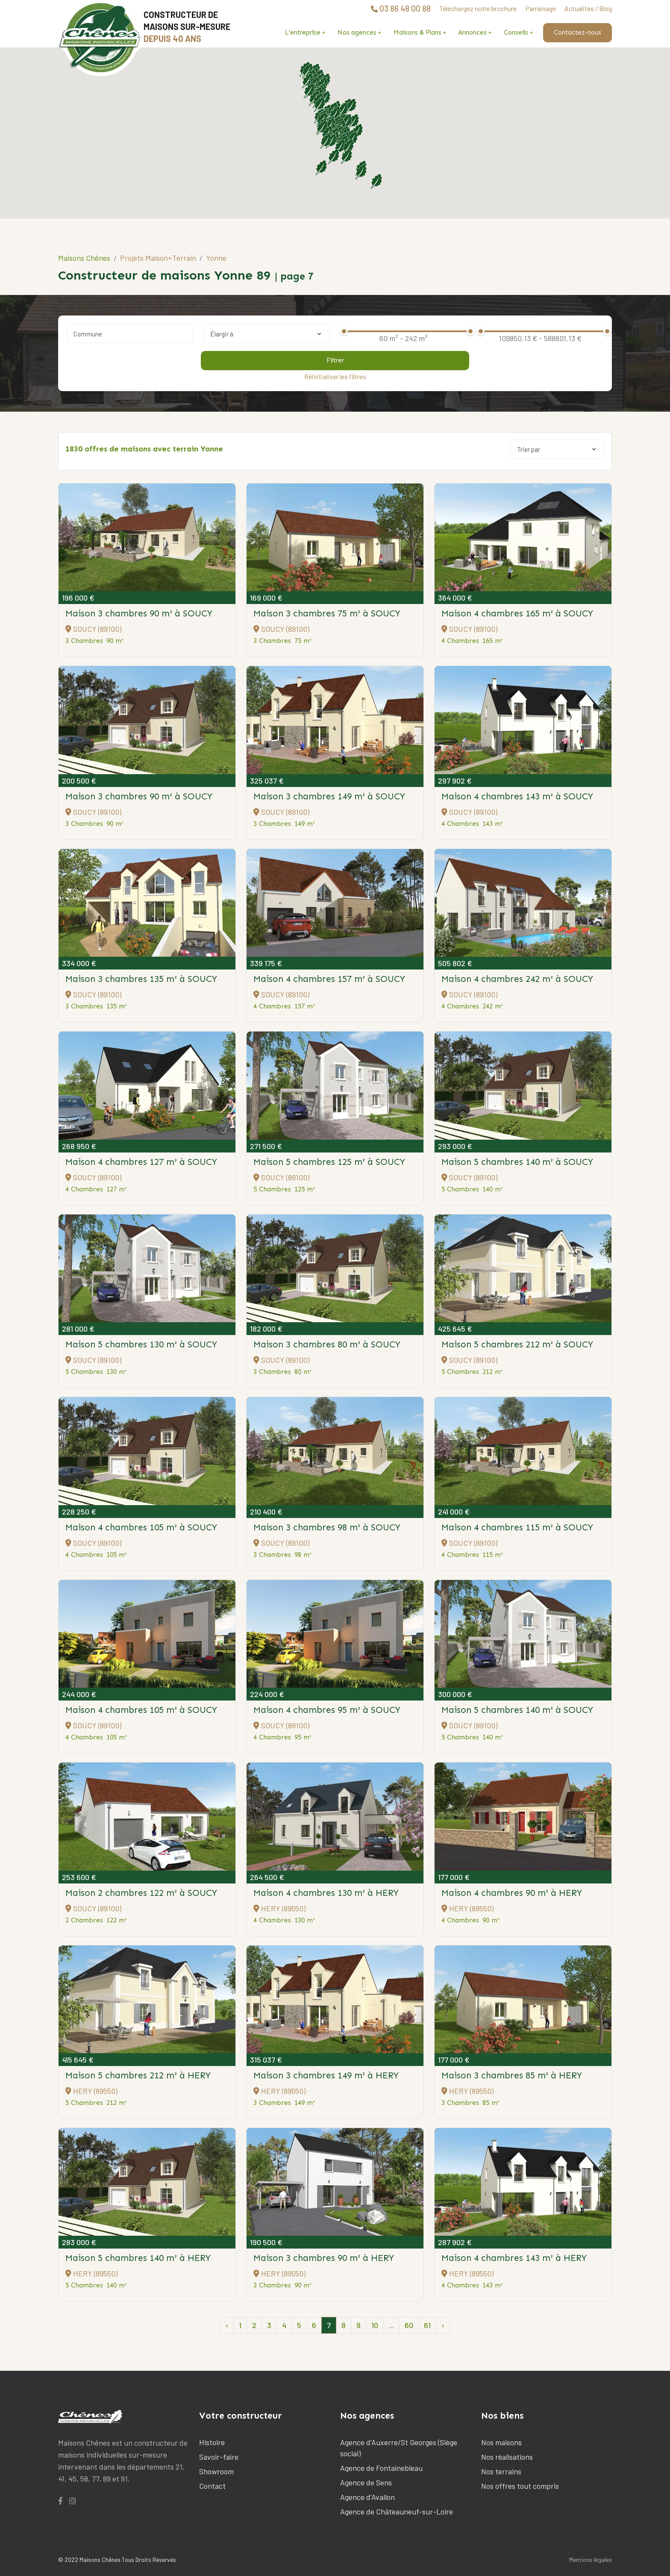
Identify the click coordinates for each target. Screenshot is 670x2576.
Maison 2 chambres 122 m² (141, 1892)
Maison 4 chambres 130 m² (326, 1892)
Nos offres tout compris (520, 2486)
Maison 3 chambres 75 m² (326, 613)
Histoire (212, 2442)
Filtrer (335, 360)
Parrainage (540, 8)
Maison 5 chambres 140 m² (517, 1161)
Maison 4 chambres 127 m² (141, 1161)
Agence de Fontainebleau (381, 2468)
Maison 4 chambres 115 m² (517, 1527)
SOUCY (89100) (93, 629)
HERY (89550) (279, 1908)
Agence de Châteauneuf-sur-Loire (396, 2511)
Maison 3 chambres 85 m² (511, 2075)
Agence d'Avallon (367, 2497)
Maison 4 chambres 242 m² (517, 978)
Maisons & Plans (417, 32)
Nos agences (357, 32)
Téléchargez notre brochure (478, 8)
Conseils (516, 32)
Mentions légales (590, 2559)
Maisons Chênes (84, 257)
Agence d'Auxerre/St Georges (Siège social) (398, 2447)
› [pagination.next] (442, 2325)
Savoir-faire (218, 2456)
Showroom (216, 2471)
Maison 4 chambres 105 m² (141, 1527)
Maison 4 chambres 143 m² (517, 796)
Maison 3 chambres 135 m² (141, 978)
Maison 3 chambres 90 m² (138, 613)
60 (409, 2325)
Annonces (472, 32)
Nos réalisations (507, 2456)
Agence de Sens (366, 2482)
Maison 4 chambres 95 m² (326, 1709)
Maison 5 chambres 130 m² (141, 1344)
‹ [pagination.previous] (227, 2325)
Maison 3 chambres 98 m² (326, 1527)
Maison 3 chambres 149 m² (329, 796)
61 (427, 2325)
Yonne (216, 257)
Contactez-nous (577, 32)
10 (374, 2325)
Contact (212, 2486)
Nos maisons (501, 2442)
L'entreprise (302, 32)
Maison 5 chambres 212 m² (517, 1344)
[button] (353, 121)
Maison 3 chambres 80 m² (326, 1344)
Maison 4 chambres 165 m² (517, 613)
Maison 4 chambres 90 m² (511, 1892)
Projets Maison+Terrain (158, 257)
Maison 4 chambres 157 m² (329, 978)
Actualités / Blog (588, 8)
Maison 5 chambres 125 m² (329, 1161)
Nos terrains (501, 2471)
